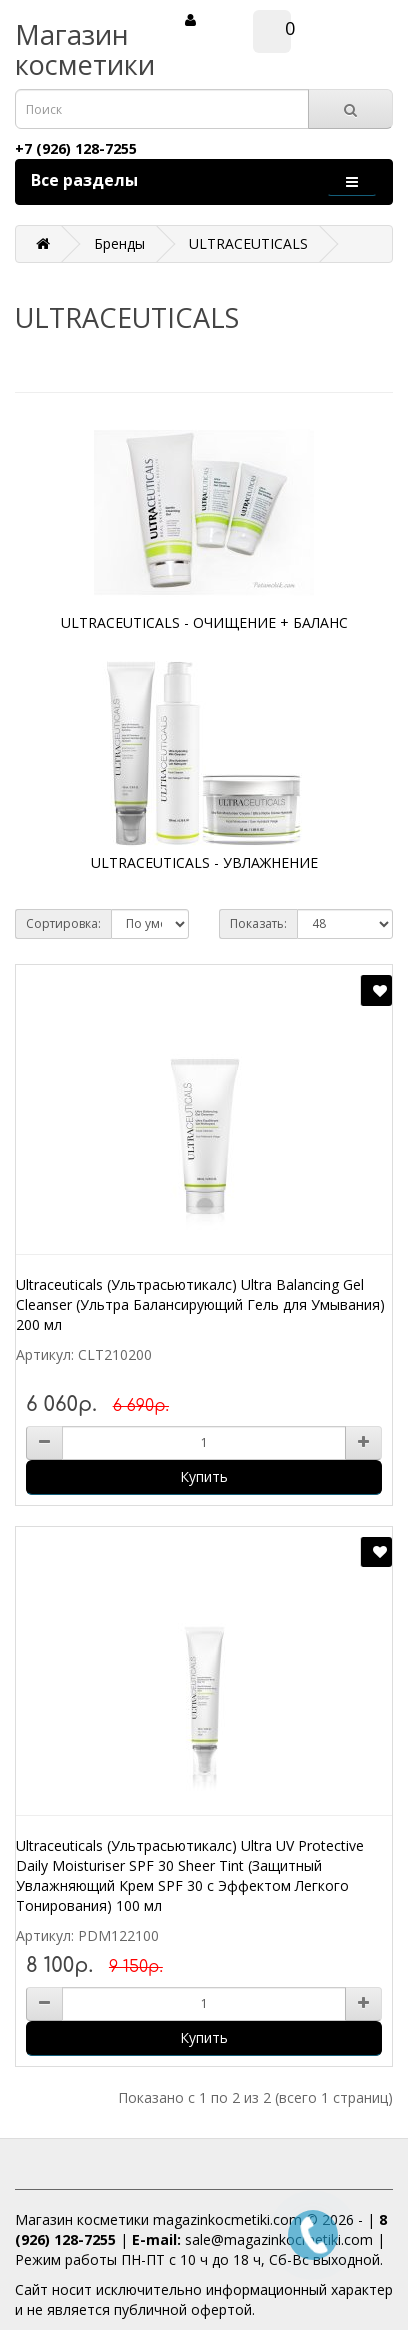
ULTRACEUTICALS (248, 243)
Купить (204, 1476)
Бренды (119, 243)
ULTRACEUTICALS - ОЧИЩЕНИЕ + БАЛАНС (204, 622)
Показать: (258, 923)
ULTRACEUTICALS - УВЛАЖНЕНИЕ (204, 862)
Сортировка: (63, 923)
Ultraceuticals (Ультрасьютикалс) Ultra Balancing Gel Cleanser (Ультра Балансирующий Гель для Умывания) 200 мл (200, 1304)
